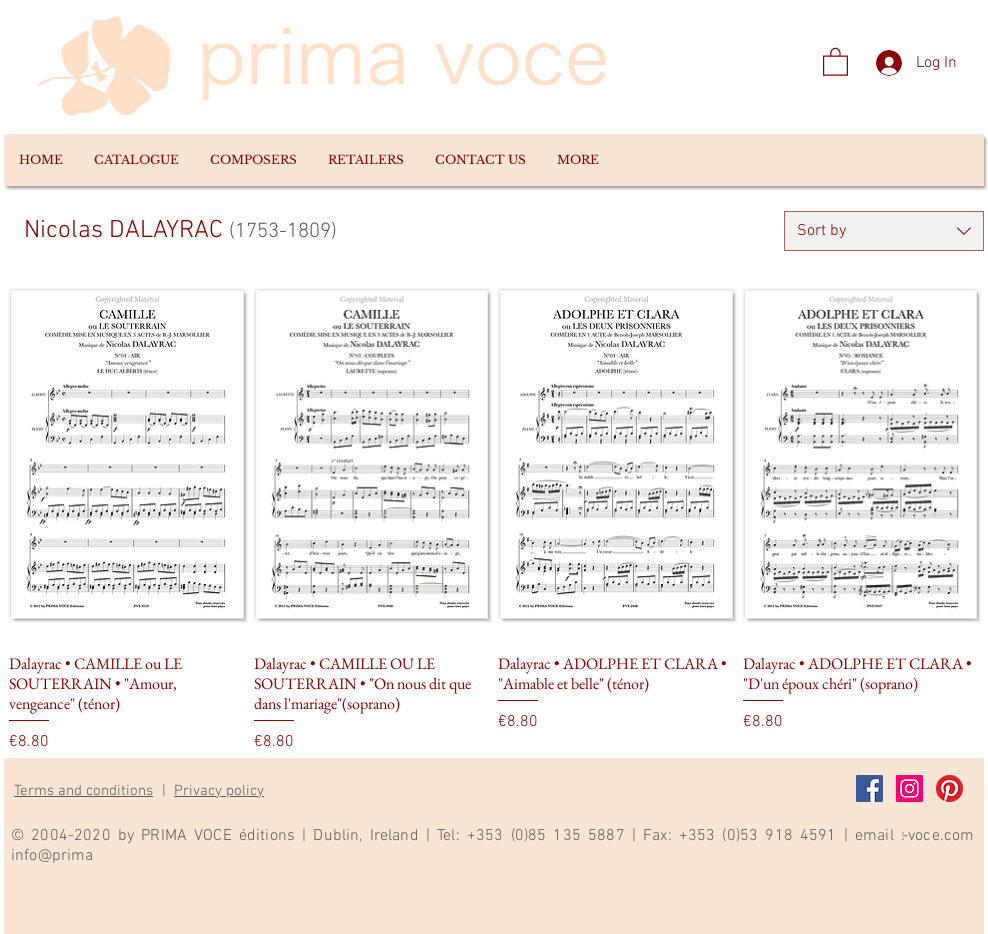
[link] (835, 61)
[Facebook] (869, 788)
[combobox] (884, 231)
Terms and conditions (83, 791)
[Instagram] (909, 788)
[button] (136, 160)
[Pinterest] (949, 788)
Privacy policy (219, 791)
